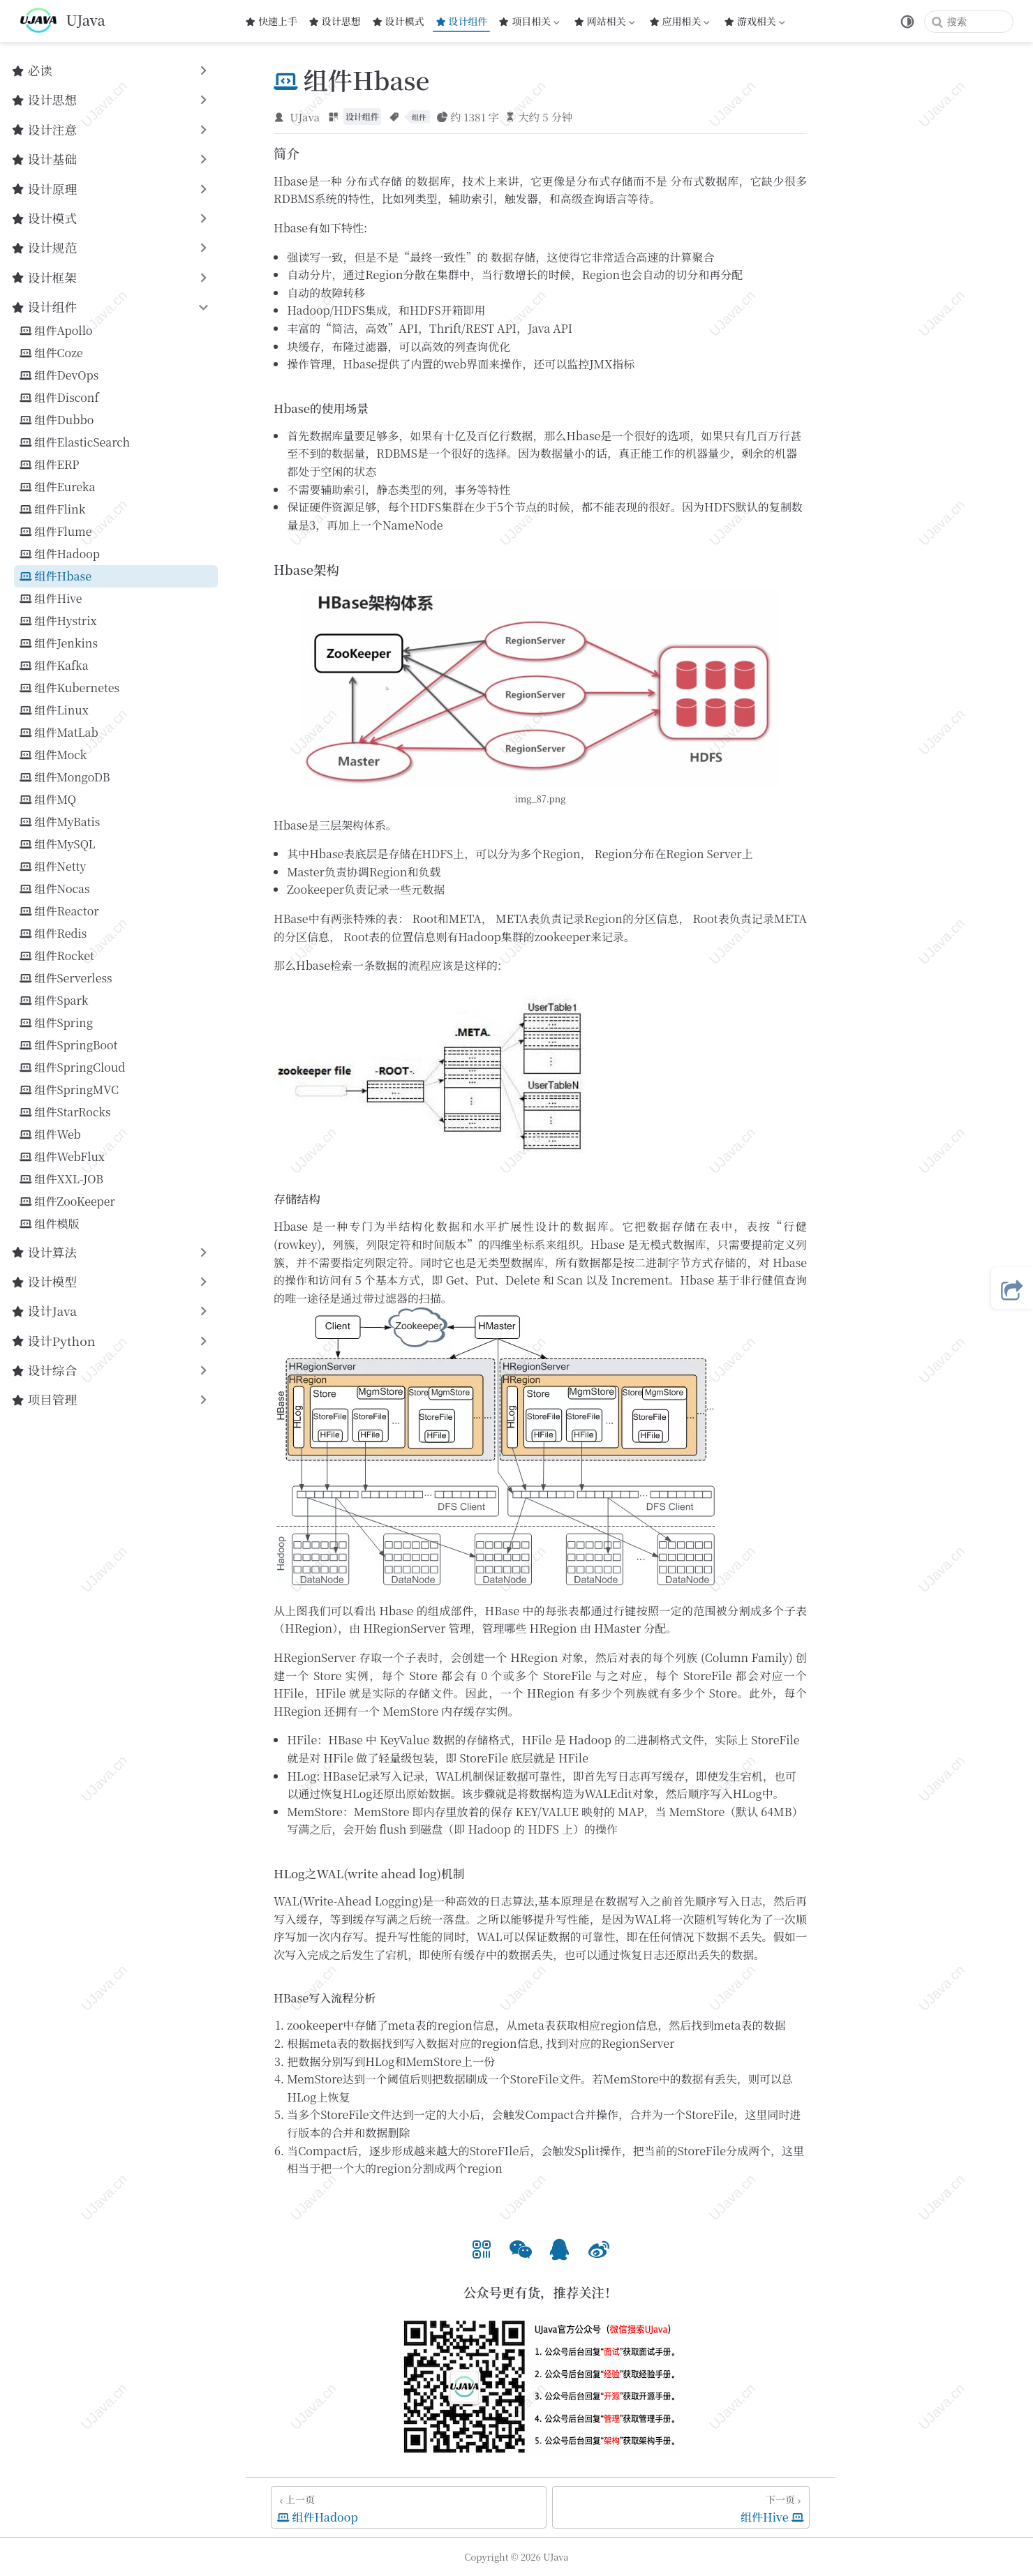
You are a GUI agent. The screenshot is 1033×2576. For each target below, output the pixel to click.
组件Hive (51, 598)
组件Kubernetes (69, 688)
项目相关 (529, 21)
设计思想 (335, 21)
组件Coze (51, 353)
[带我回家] (62, 21)
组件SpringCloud (72, 1067)
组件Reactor (59, 911)
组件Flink (52, 509)
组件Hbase (55, 576)
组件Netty (53, 866)
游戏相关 (754, 21)
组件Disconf (59, 397)
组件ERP (50, 464)
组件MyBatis (60, 822)
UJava (305, 116)
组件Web (50, 1134)
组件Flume (55, 531)
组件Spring (56, 1022)
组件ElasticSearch (75, 442)
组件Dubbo (57, 420)
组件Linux (54, 710)
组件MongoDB (65, 777)
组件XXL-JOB (61, 1179)
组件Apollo (56, 330)
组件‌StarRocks (65, 1112)
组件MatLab (59, 732)
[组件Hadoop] (409, 2507)
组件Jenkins (59, 643)
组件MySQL (58, 844)
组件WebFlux (62, 1156)
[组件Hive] (681, 2507)
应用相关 (681, 21)
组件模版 (50, 1223)
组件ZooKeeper (67, 1201)
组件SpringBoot (68, 1045)
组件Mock (53, 755)
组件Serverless (66, 978)
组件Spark (54, 1000)
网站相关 (604, 21)
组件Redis (53, 933)
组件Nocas (55, 889)
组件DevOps (59, 375)
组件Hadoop (60, 554)
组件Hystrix (58, 621)
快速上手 (271, 21)
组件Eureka (57, 487)
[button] (481, 2247)
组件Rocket (57, 956)
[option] (481, 2247)
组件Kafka (54, 665)
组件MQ (48, 799)
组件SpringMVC (69, 1089)
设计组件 (462, 21)
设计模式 (398, 21)
